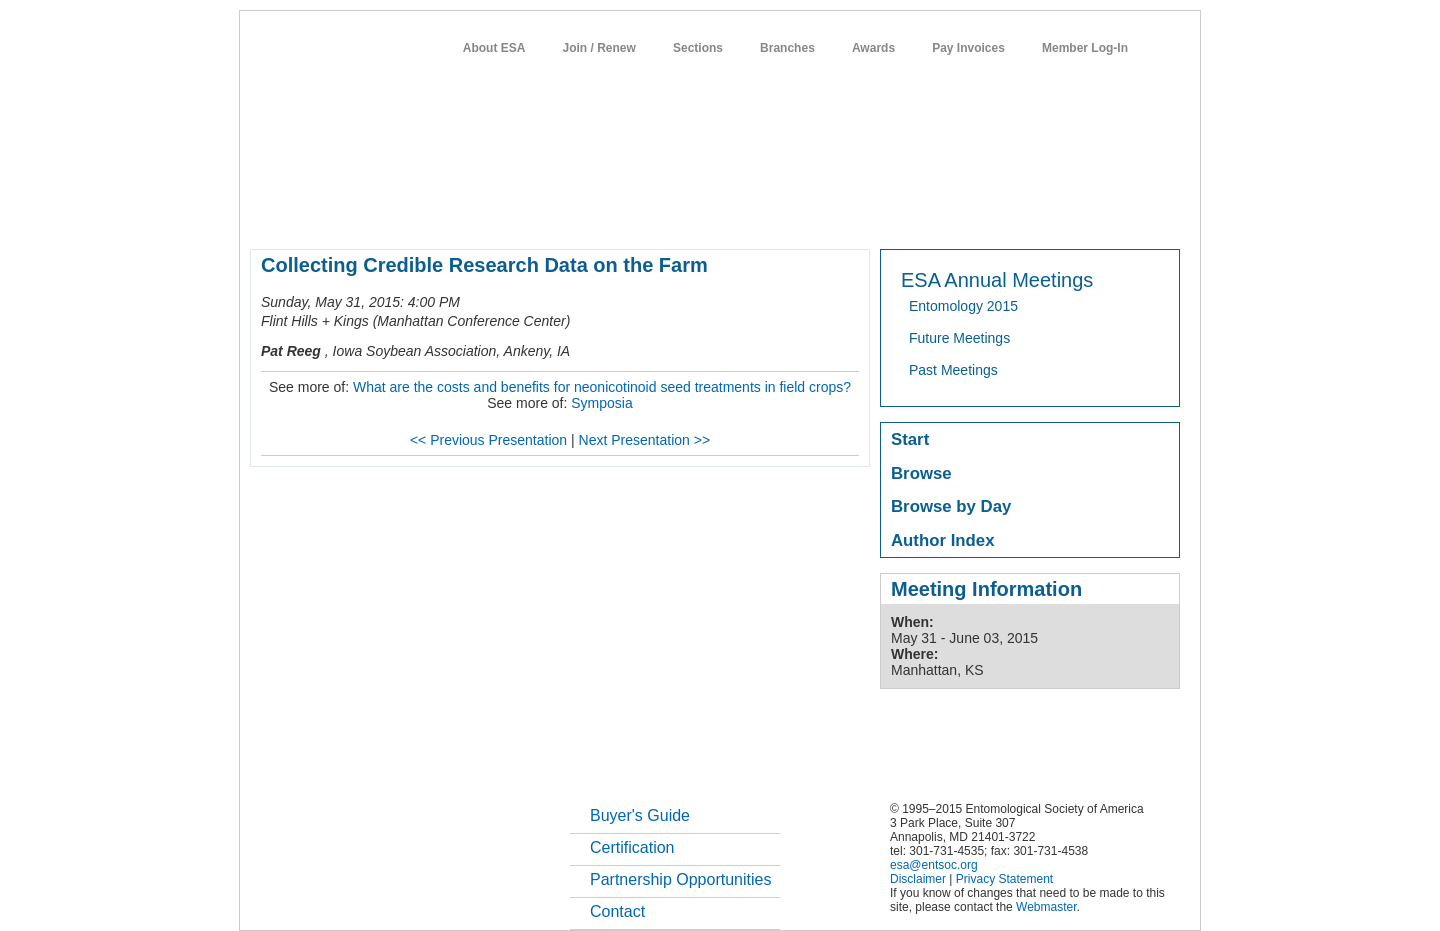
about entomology (357, 214)
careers (917, 214)
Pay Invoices (968, 48)
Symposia (601, 403)
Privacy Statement (1004, 879)
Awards (873, 48)
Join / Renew (599, 48)
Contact (617, 911)
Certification (632, 847)
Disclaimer (918, 879)
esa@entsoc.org (934, 865)
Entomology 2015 (963, 306)
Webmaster (1046, 907)
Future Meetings (959, 338)
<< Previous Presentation (488, 440)
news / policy (765, 214)
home (267, 214)
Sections (698, 48)
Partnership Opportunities (680, 879)
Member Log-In (1085, 48)
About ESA (494, 48)
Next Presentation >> (645, 440)
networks (987, 214)
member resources (484, 214)
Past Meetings (953, 370)
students (849, 214)
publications (670, 214)
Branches (787, 48)
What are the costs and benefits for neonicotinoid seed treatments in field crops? (602, 387)
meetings (586, 214)
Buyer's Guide (640, 815)
